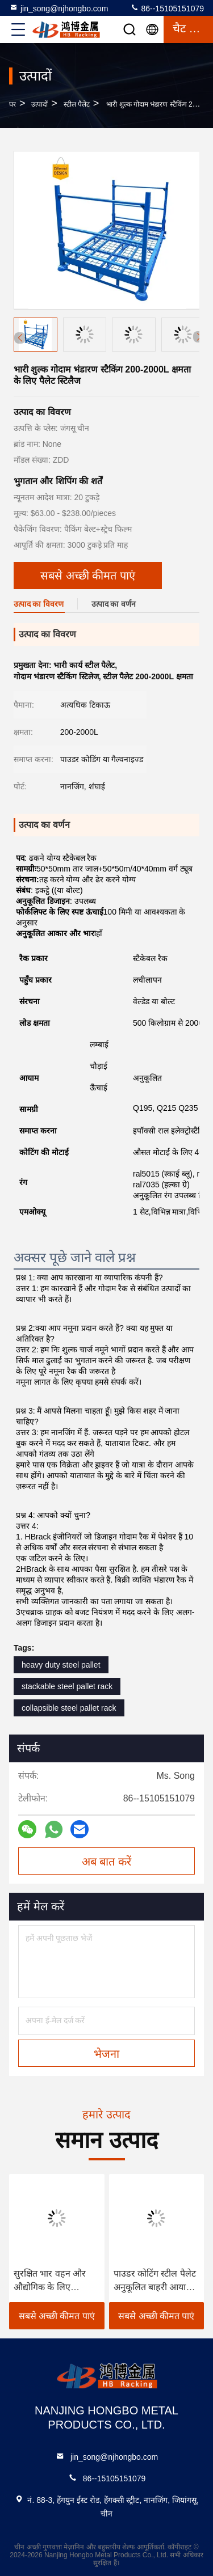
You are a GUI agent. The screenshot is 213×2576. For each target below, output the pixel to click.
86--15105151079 (167, 8)
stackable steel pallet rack (67, 1686)
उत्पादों (39, 104)
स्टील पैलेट (77, 104)
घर (12, 104)
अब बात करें (106, 1861)
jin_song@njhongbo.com (58, 8)
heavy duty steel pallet (61, 1664)
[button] (198, 336)
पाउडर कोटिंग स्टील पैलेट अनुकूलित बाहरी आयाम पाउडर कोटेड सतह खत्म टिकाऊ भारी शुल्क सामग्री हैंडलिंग (156, 2281)
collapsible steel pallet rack (69, 1707)
